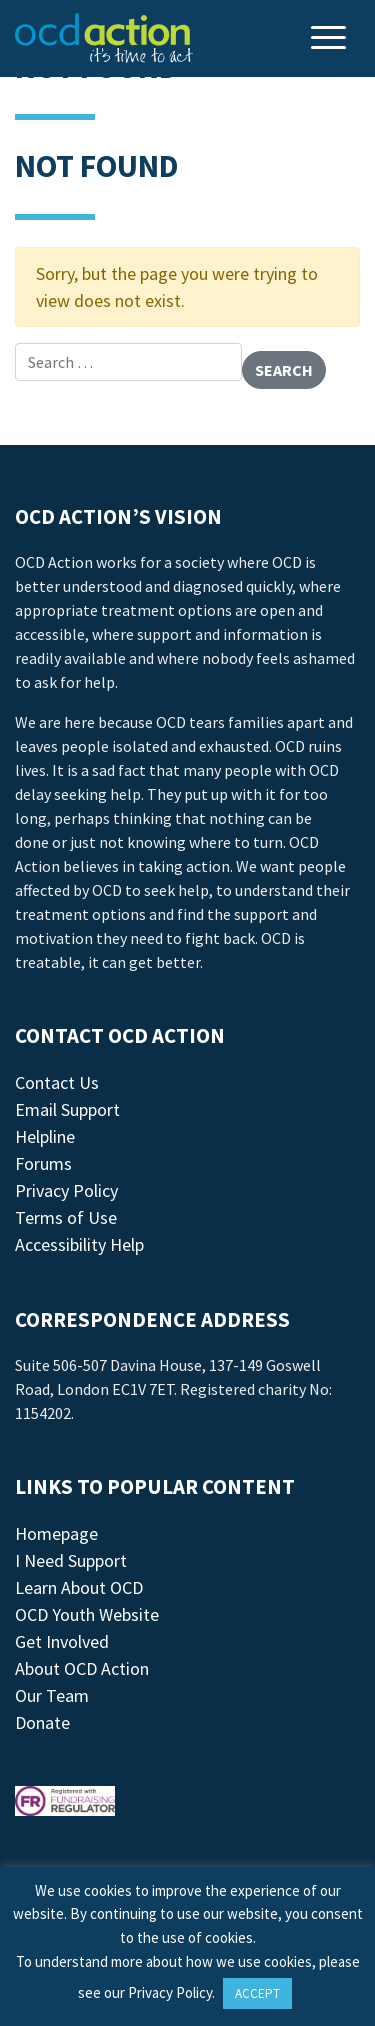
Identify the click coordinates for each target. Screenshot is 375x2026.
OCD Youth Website (87, 1614)
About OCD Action (82, 1668)
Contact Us (57, 1082)
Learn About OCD (79, 1587)
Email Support (67, 1109)
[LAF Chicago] (104, 38)
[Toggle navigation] (331, 39)
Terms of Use (66, 1217)
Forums (43, 1163)
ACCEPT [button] (257, 1993)
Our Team (52, 1695)
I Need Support (71, 1560)
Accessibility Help (79, 1244)
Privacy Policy (66, 1190)
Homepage (56, 1533)
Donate (42, 1722)
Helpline (45, 1136)
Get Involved (62, 1641)
